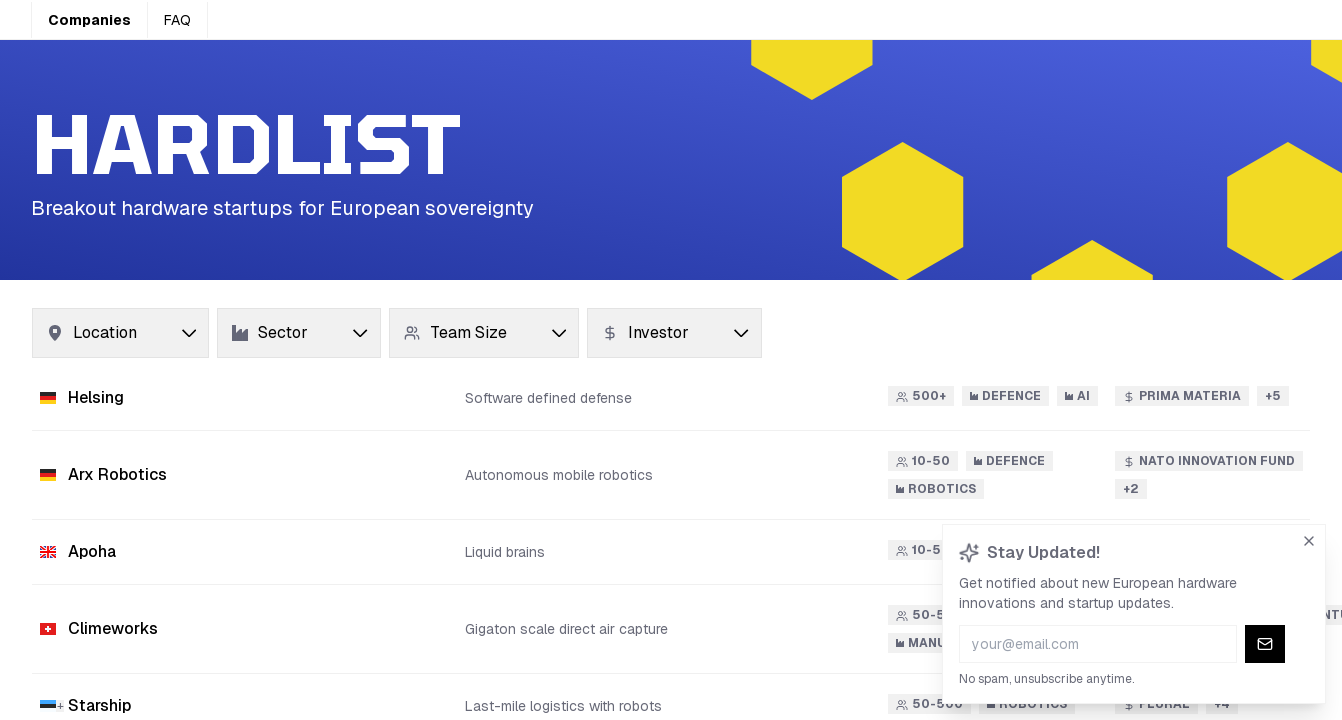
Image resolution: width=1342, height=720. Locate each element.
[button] (671, 398)
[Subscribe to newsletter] (1265, 642)
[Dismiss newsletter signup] (1310, 539)
